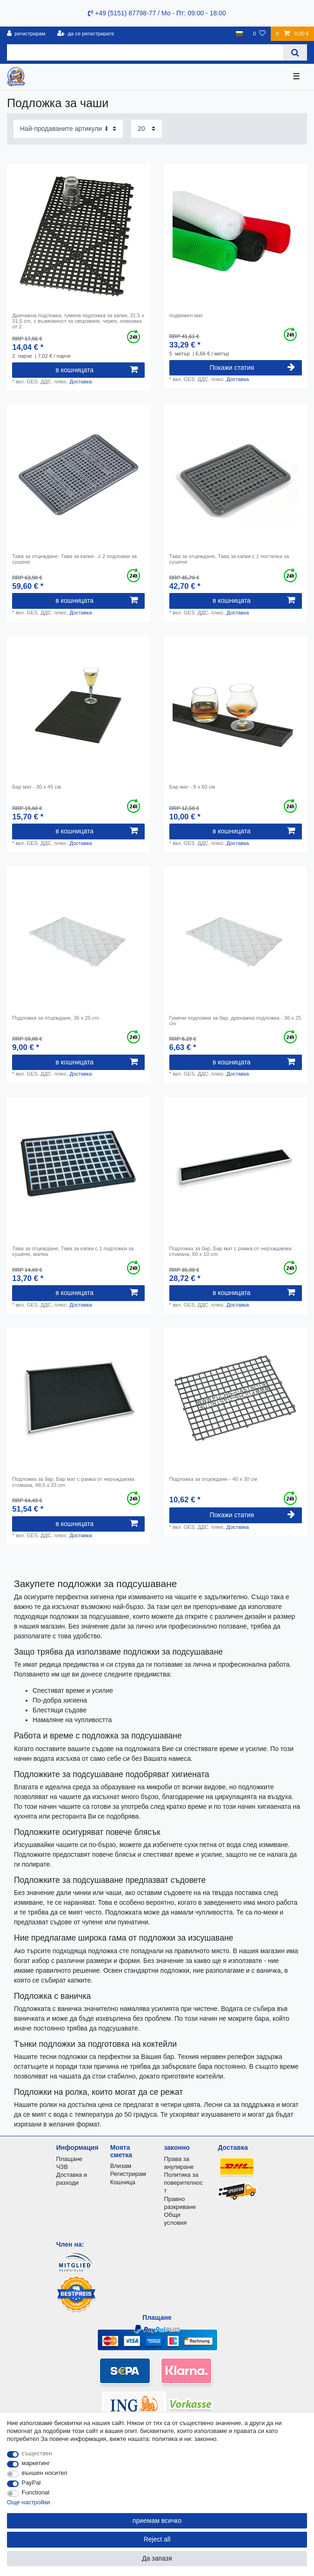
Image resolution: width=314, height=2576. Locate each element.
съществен (37, 2453)
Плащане (69, 2158)
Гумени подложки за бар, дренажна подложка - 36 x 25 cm (235, 1020)
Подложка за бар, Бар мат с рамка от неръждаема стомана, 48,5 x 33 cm (73, 1481)
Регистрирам (128, 2173)
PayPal (31, 2482)
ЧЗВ (62, 2166)
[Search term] (145, 52)
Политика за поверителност (183, 2182)
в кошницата (96, 370)
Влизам (120, 2165)
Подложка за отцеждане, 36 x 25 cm (55, 1018)
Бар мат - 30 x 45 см (36, 787)
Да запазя (157, 2558)
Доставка (80, 381)
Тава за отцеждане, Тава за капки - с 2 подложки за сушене (74, 559)
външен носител (44, 2472)
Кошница (122, 2182)
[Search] (295, 52)
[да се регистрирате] (86, 34)
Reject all (157, 2539)
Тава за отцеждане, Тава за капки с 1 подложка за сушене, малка (73, 1251)
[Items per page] (146, 129)
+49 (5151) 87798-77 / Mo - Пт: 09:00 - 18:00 (157, 13)
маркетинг (36, 2463)
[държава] (239, 34)
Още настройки (28, 2502)
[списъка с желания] (259, 34)
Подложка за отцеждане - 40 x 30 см (213, 1479)
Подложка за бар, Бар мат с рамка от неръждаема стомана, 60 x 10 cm (230, 1251)
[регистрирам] (26, 34)
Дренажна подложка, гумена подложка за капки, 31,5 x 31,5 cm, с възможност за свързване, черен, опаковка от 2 (78, 321)
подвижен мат (186, 315)
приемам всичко (157, 2520)
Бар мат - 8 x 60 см (192, 787)
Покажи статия (251, 367)
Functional (36, 2492)
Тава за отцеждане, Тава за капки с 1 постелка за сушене (229, 559)
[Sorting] (68, 129)
